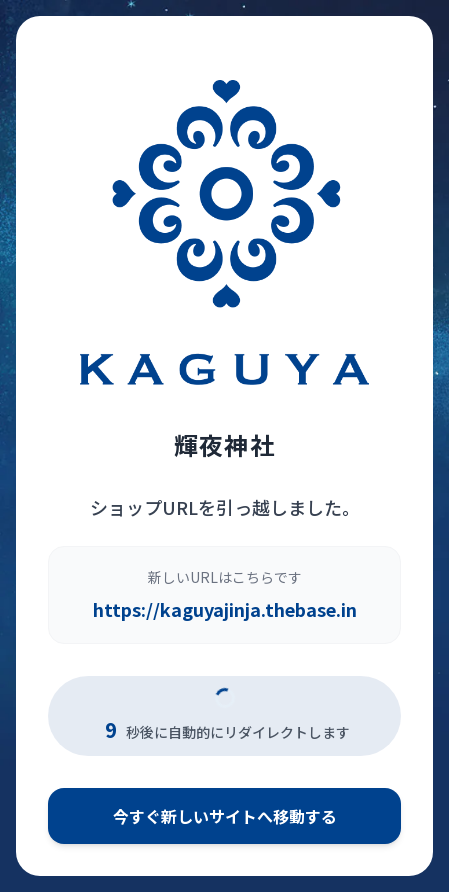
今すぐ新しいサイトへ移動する (225, 816)
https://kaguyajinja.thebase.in (225, 609)
